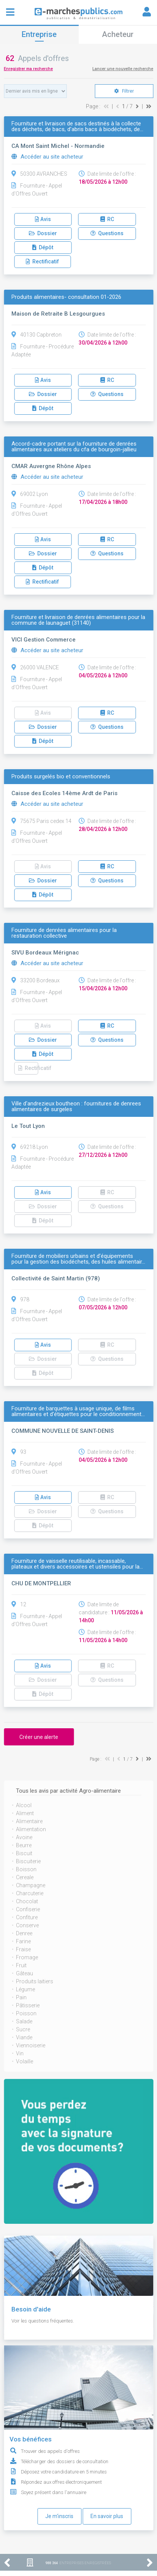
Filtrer (124, 91)
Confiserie (28, 1909)
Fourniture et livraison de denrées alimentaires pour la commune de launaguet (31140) (78, 620)
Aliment (25, 1813)
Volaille (24, 2061)
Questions (107, 233)
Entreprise (39, 34)
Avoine (24, 1837)
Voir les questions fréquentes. (42, 2321)
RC (107, 219)
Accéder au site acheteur (47, 156)
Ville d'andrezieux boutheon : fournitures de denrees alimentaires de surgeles (76, 1106)
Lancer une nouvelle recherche (122, 68)
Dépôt (42, 247)
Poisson (26, 2013)
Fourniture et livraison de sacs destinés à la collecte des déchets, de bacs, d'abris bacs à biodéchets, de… (77, 126)
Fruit (21, 1965)
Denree (24, 1933)
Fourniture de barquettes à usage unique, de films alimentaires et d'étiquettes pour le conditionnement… (78, 1411)
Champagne (30, 1885)
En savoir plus (106, 2516)
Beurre (24, 1845)
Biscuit (24, 1853)
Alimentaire (29, 1821)
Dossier (43, 233)
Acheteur (117, 34)
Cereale (24, 1877)
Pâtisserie (28, 2005)
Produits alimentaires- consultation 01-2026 (66, 297)
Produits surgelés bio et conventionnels (60, 777)
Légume (25, 1989)
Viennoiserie (30, 2045)
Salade (24, 2021)
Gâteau (24, 1973)
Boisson (26, 1869)
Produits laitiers (34, 1981)
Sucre (23, 2029)
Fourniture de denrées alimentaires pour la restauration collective (64, 933)
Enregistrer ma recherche (28, 68)
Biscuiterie (28, 1861)
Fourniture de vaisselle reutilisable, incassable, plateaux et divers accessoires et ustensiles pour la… (77, 1564)
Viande (24, 2037)
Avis (43, 219)
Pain (21, 1997)
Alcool (24, 1805)
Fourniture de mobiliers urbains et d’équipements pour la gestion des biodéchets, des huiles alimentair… (78, 1259)
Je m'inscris (59, 2516)
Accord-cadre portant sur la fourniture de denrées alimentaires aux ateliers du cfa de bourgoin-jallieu (73, 446)
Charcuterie (29, 1893)
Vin (20, 2053)
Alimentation (31, 1829)
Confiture (27, 1917)
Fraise (23, 1949)
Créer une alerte (38, 1737)
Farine (23, 1941)
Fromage (27, 1957)
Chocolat (27, 1901)
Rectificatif (42, 261)
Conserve (27, 1925)
